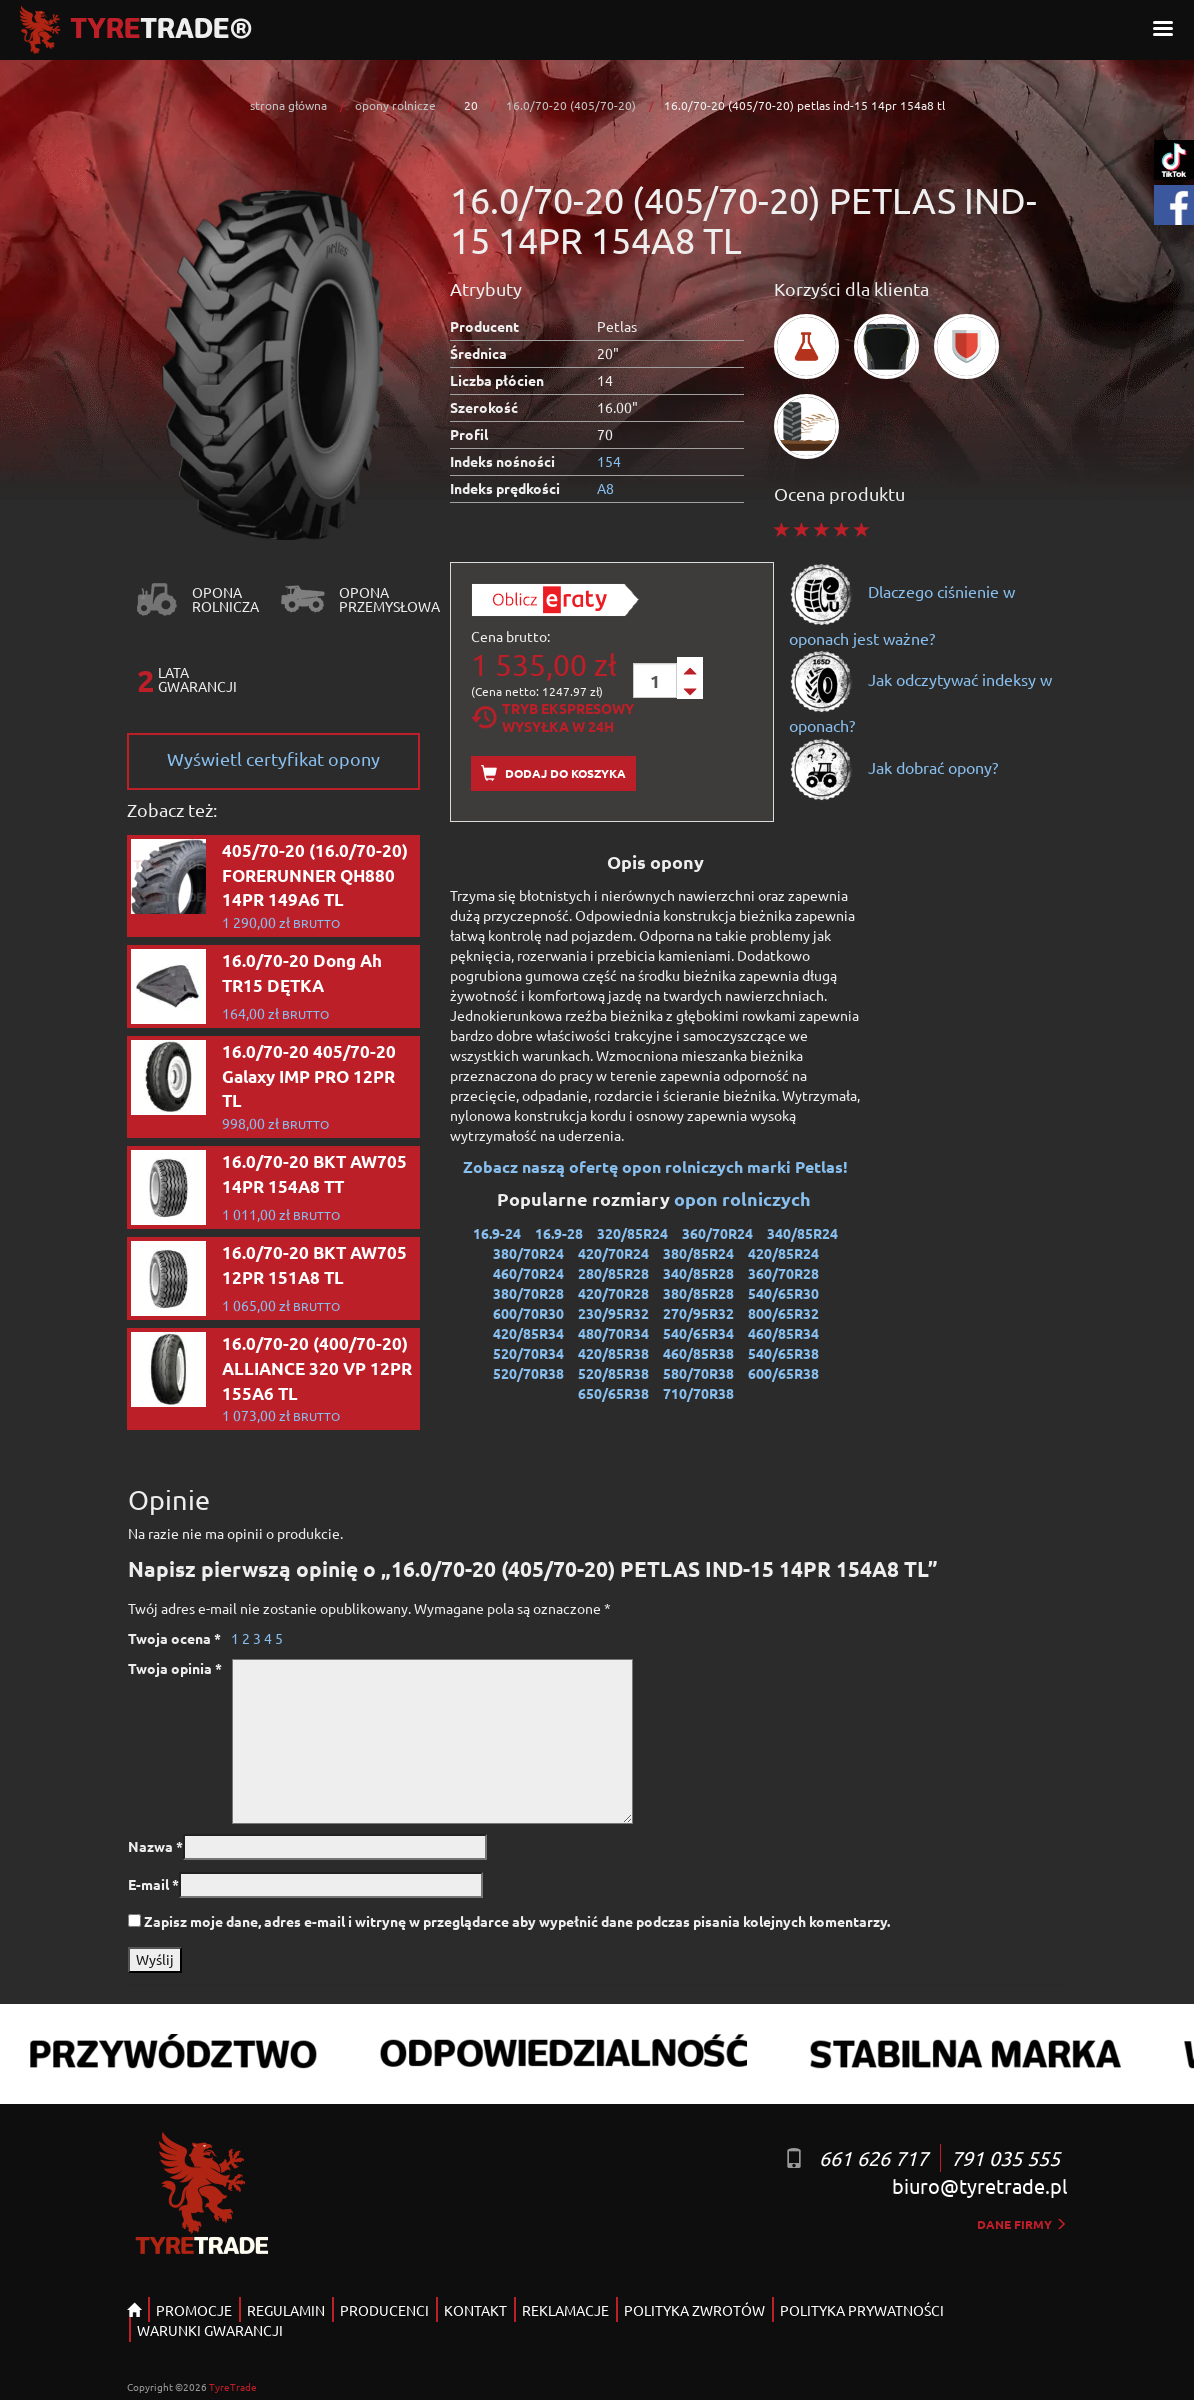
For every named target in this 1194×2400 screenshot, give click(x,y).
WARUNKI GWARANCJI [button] (210, 2330)
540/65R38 (783, 1353)
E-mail (153, 1884)
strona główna (288, 105)
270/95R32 (698, 1313)
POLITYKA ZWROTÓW (694, 2310)
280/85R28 (613, 1273)
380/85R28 (698, 1293)
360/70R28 (783, 1273)
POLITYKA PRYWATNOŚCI (862, 2310)
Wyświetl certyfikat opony (273, 758)
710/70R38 (698, 1393)
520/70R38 (528, 1373)
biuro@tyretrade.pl (979, 2185)
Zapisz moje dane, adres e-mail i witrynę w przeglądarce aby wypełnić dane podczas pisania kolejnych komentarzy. (517, 1921)
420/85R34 (528, 1333)
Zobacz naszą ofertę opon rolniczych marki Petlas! (655, 1166)
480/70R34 (613, 1333)
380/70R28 (528, 1293)
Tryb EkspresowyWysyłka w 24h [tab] (552, 717)
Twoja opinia (175, 1668)
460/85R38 (698, 1353)
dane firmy (1022, 2224)
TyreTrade (233, 2386)
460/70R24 (528, 1273)
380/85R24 (698, 1253)
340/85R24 (802, 1233)
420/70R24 (613, 1253)
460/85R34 (783, 1333)
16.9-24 (497, 1233)
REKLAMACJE (565, 2310)
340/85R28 (698, 1273)
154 (609, 461)
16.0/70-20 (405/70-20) (571, 105)
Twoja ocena (174, 1638)
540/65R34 (698, 1333)
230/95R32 (613, 1313)
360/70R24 (717, 1233)
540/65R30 (783, 1293)
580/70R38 (698, 1373)
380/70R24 (528, 1253)
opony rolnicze (395, 105)
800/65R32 (783, 1313)
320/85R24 (632, 1233)
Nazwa (155, 1846)
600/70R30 (528, 1313)
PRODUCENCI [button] (384, 2310)
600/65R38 (783, 1373)
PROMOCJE (194, 2310)
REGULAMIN (286, 2310)
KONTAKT (475, 2310)
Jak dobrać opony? (893, 767)
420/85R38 (613, 1353)
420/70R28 (613, 1293)
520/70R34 (528, 1353)
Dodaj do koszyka (553, 773)
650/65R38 (613, 1393)
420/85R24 (783, 1253)
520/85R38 (613, 1373)
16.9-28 (559, 1233)
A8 (605, 488)
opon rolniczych (744, 1198)
